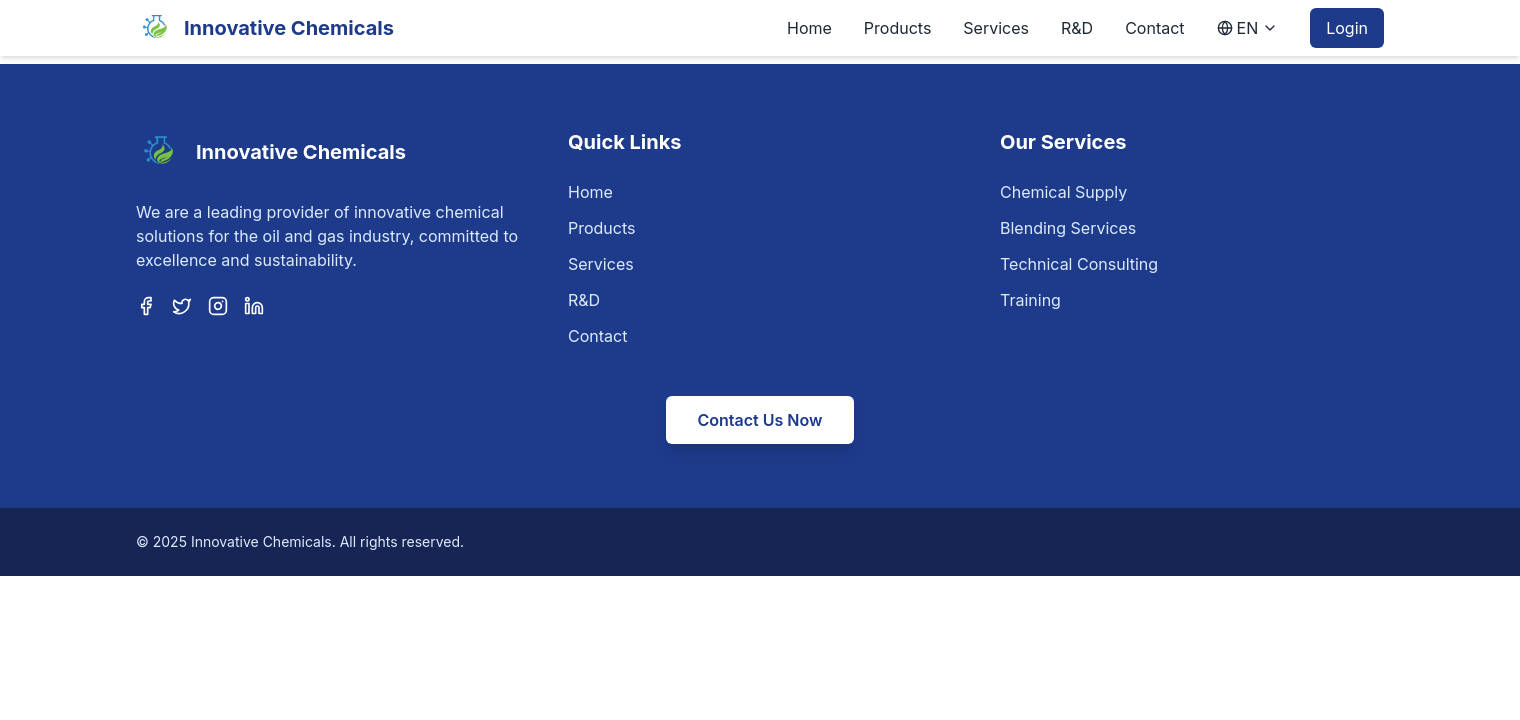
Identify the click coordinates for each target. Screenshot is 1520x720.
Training (1030, 300)
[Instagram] (218, 306)
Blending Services (1068, 228)
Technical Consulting (1079, 264)
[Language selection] (1248, 28)
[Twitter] (182, 306)
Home (809, 28)
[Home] (265, 28)
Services (996, 28)
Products (898, 28)
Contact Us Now (760, 420)
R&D (1077, 28)
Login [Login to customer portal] (1347, 28)
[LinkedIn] (254, 306)
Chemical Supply (1063, 192)
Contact (1154, 28)
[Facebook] (146, 306)
